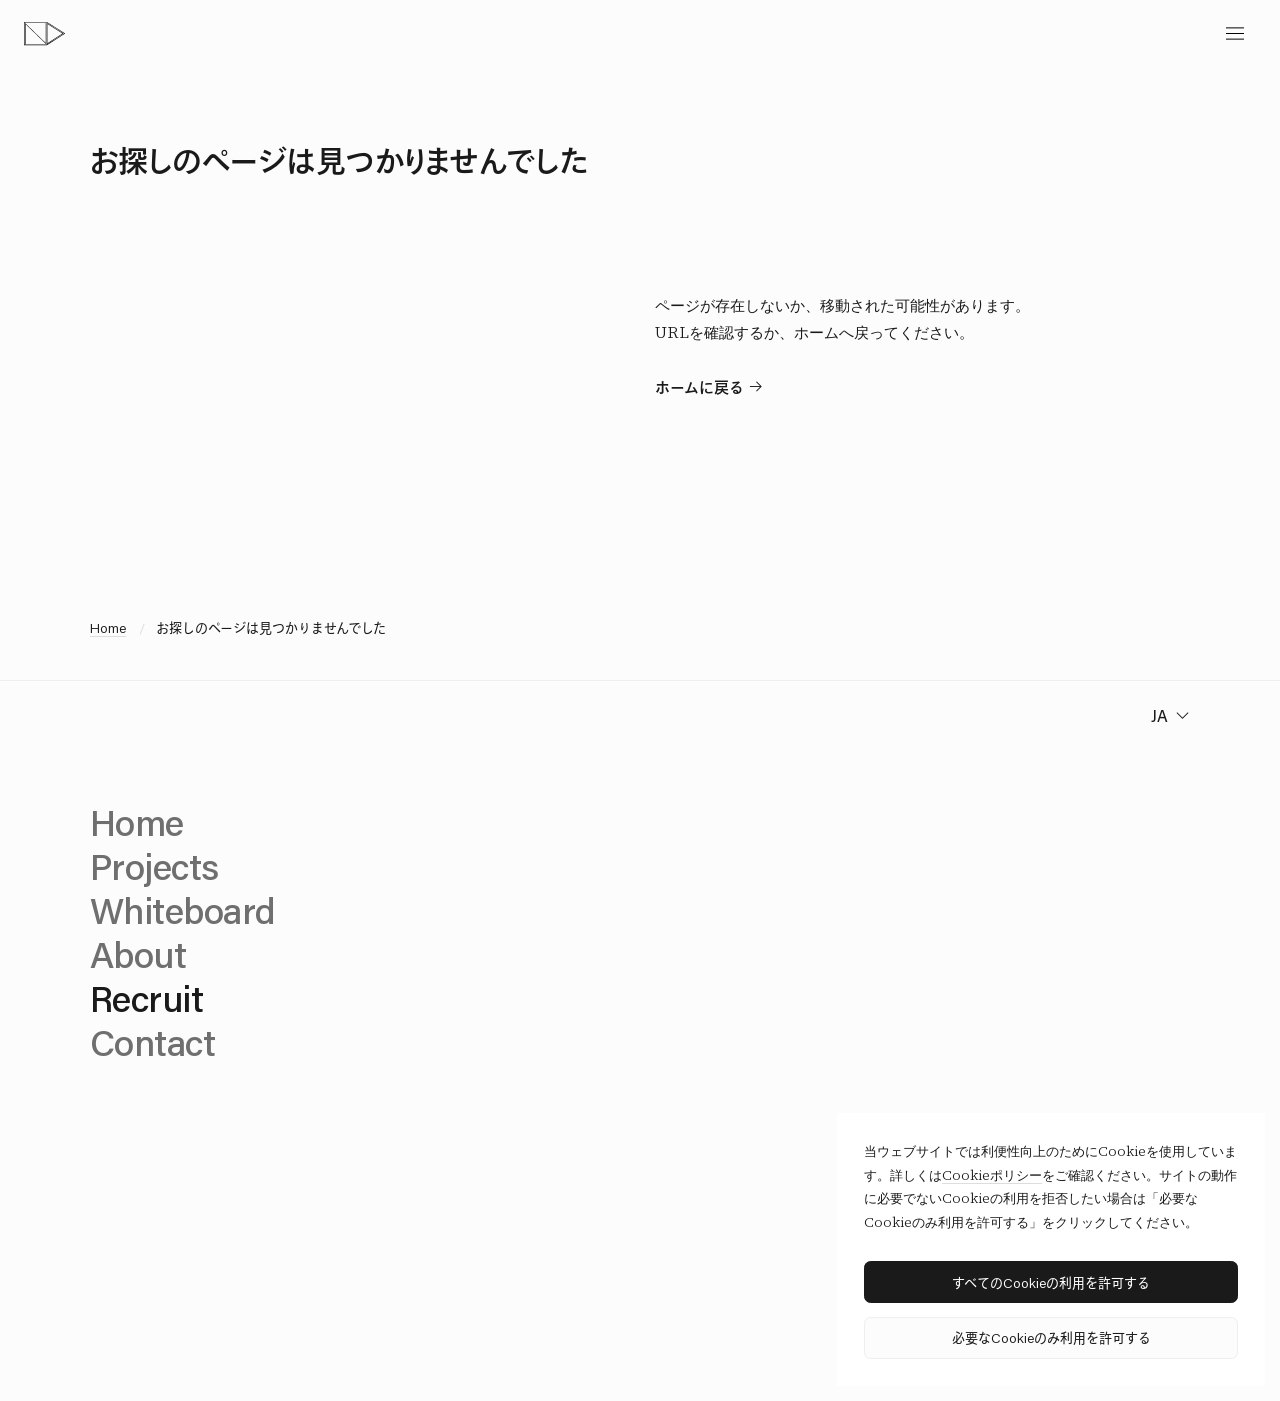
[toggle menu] (1235, 33)
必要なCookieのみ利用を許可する (1051, 1337)
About (138, 954)
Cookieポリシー (992, 1175)
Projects (154, 866)
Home (108, 627)
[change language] (1168, 715)
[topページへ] (44, 34)
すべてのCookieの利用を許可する (1051, 1282)
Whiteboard (183, 910)
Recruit (146, 998)
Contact (152, 1042)
